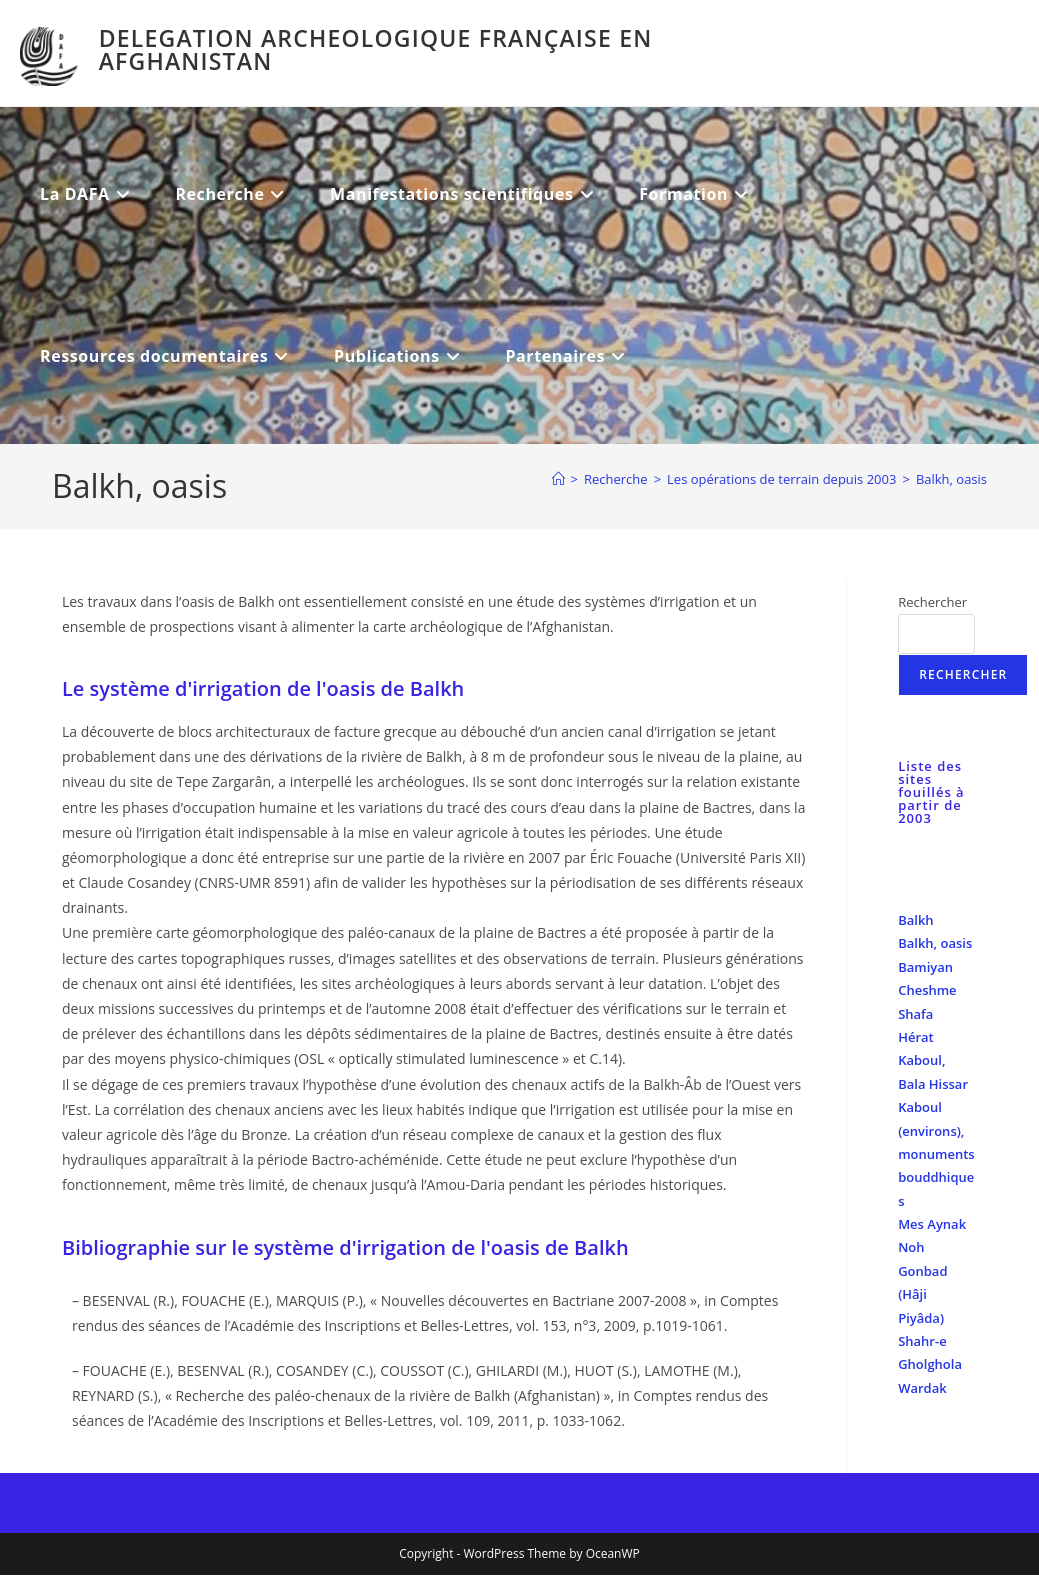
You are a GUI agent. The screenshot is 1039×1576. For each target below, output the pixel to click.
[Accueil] (558, 479)
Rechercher (932, 602)
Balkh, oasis (951, 479)
